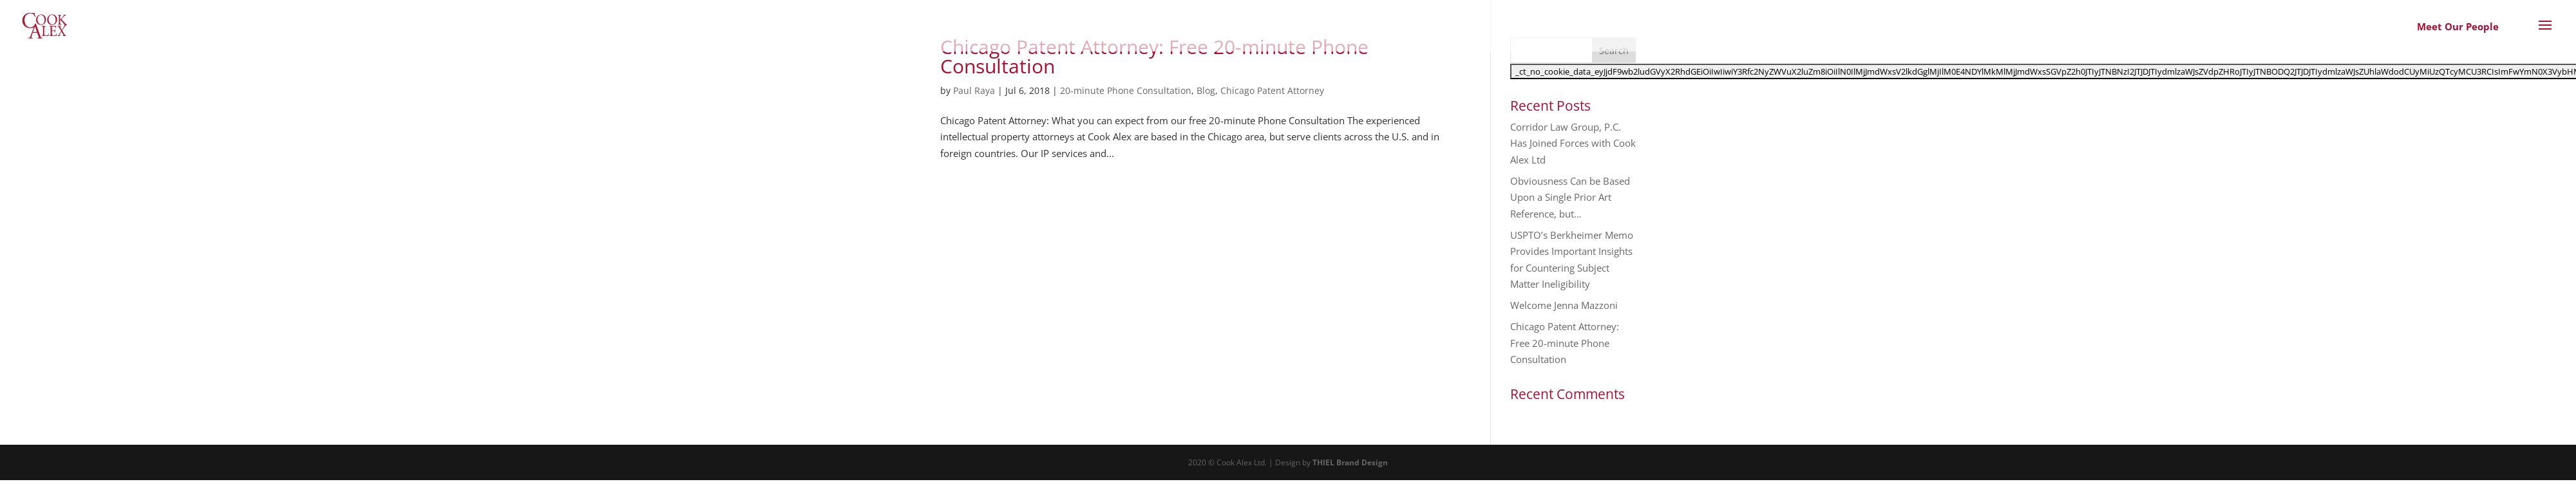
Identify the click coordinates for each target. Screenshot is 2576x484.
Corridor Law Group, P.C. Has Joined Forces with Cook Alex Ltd (1573, 143)
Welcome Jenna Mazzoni (1564, 305)
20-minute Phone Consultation (1125, 90)
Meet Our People (2458, 26)
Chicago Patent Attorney (1272, 90)
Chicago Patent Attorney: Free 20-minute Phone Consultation (1154, 56)
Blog (1206, 90)
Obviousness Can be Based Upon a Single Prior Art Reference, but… (1570, 197)
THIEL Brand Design (1350, 462)
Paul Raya (974, 90)
